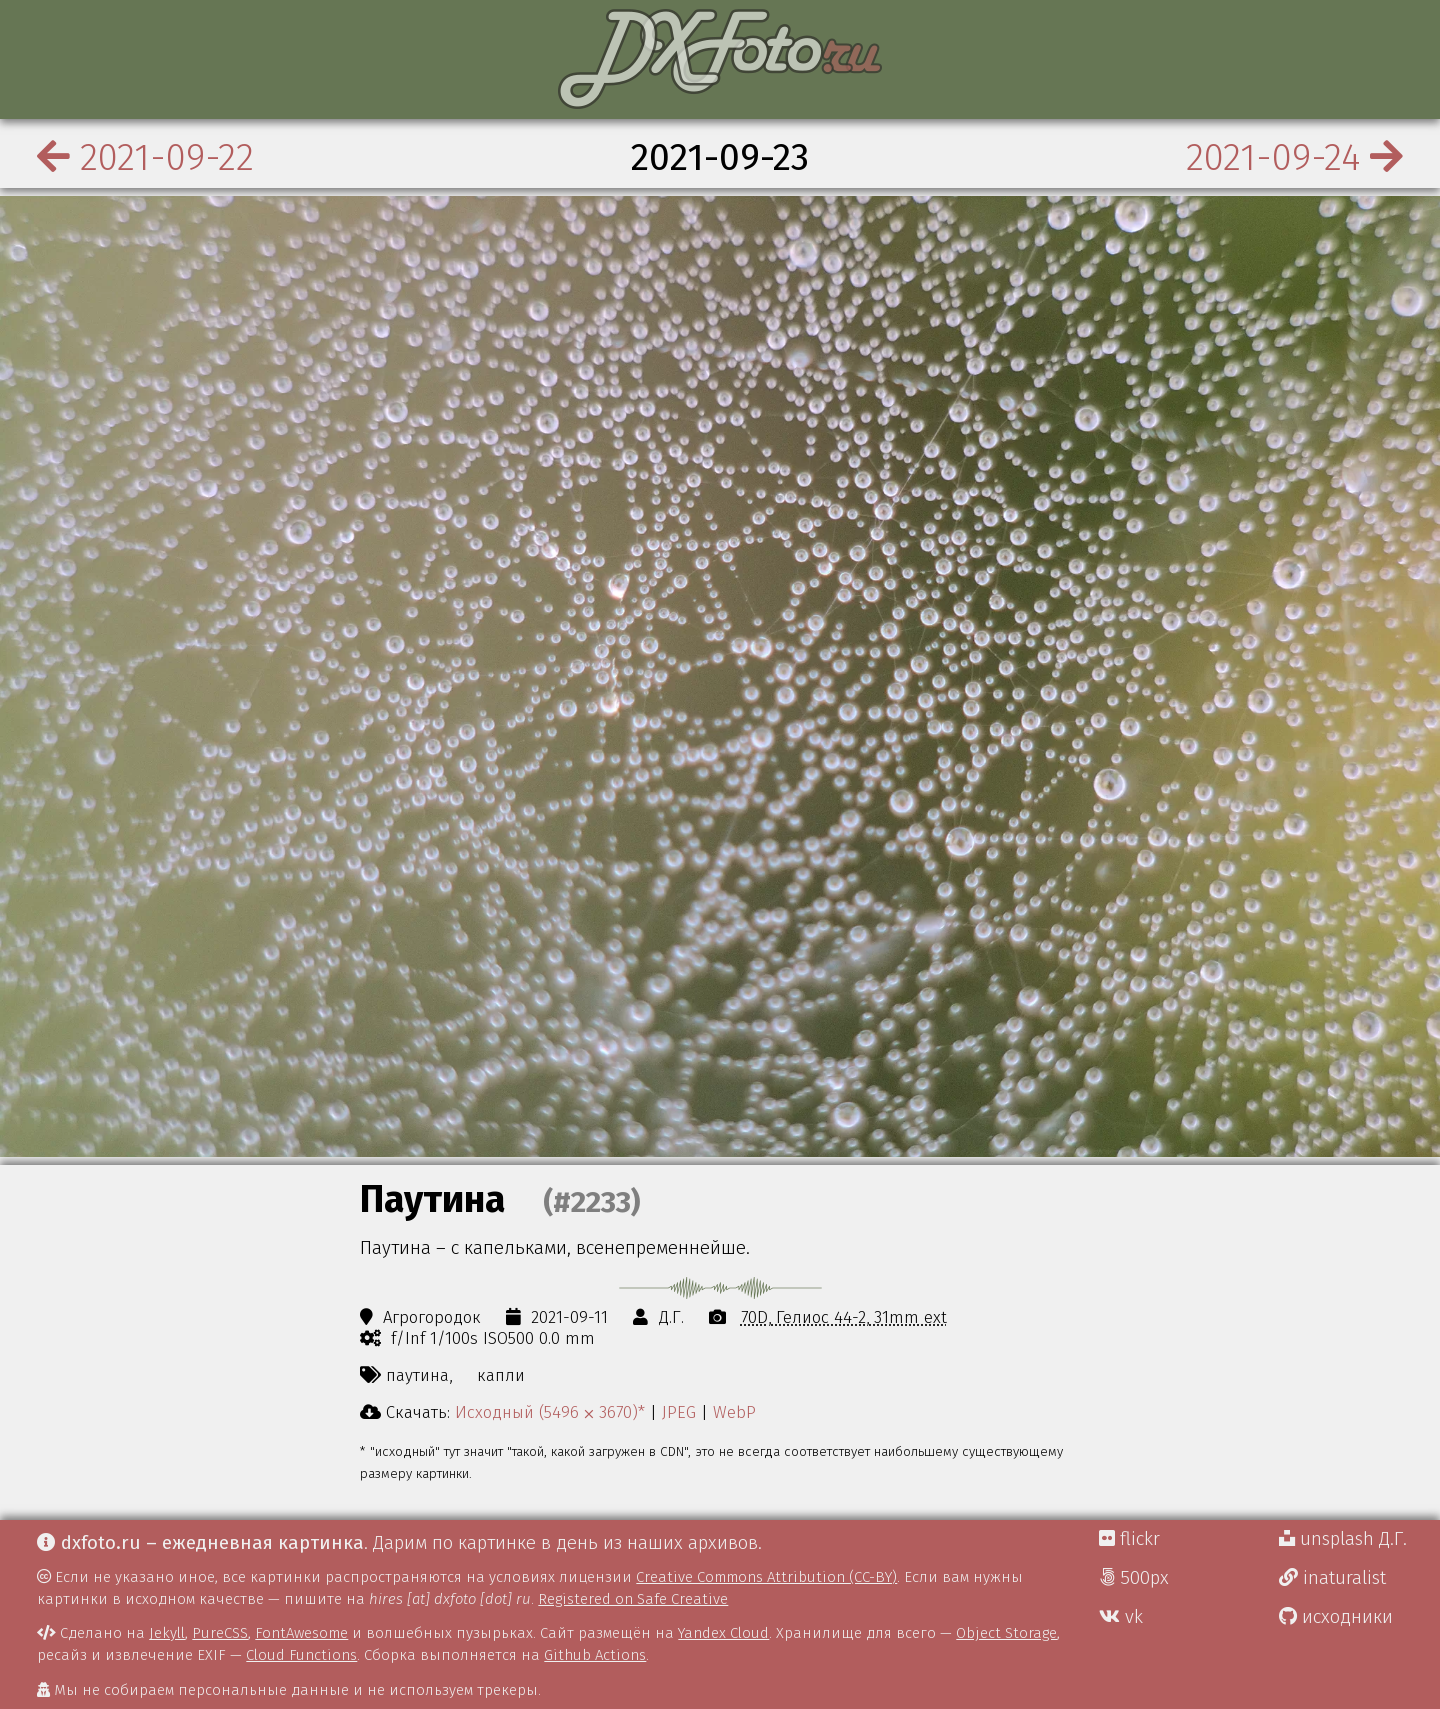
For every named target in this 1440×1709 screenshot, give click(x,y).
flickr (1129, 1539)
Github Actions (595, 1655)
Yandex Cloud (723, 1633)
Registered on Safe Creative (633, 1599)
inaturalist (1332, 1578)
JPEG (679, 1412)
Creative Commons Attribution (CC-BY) (766, 1577)
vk (1121, 1617)
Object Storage (1006, 1633)
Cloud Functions (301, 1655)
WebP (734, 1412)
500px (1134, 1578)
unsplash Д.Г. (1343, 1539)
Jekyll (167, 1633)
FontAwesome (301, 1633)
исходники (1336, 1617)
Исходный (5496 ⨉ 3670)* (550, 1412)
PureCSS (220, 1633)
